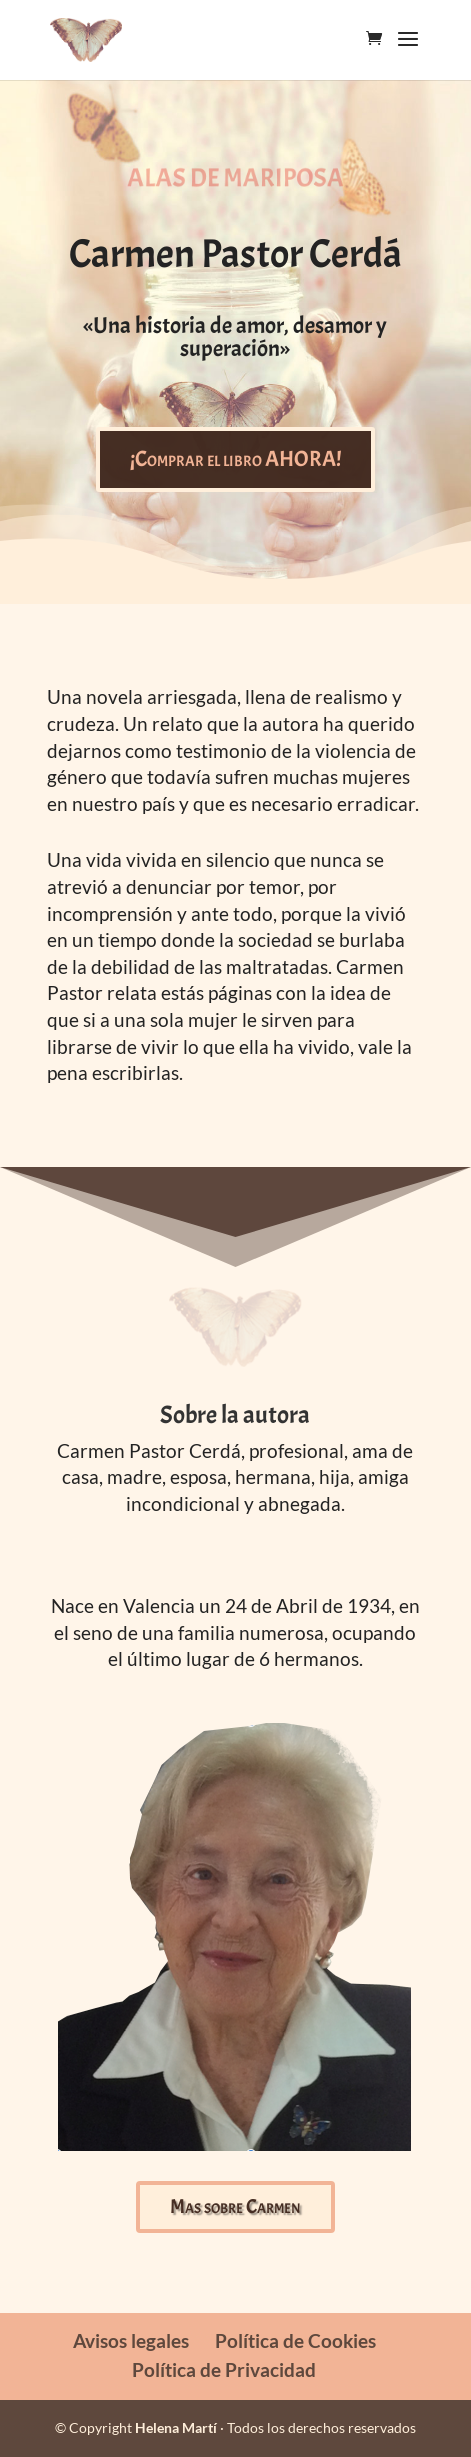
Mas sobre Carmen (235, 2206)
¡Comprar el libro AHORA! (235, 459)
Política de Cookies (295, 2340)
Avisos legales (131, 2340)
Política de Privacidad (224, 2369)
